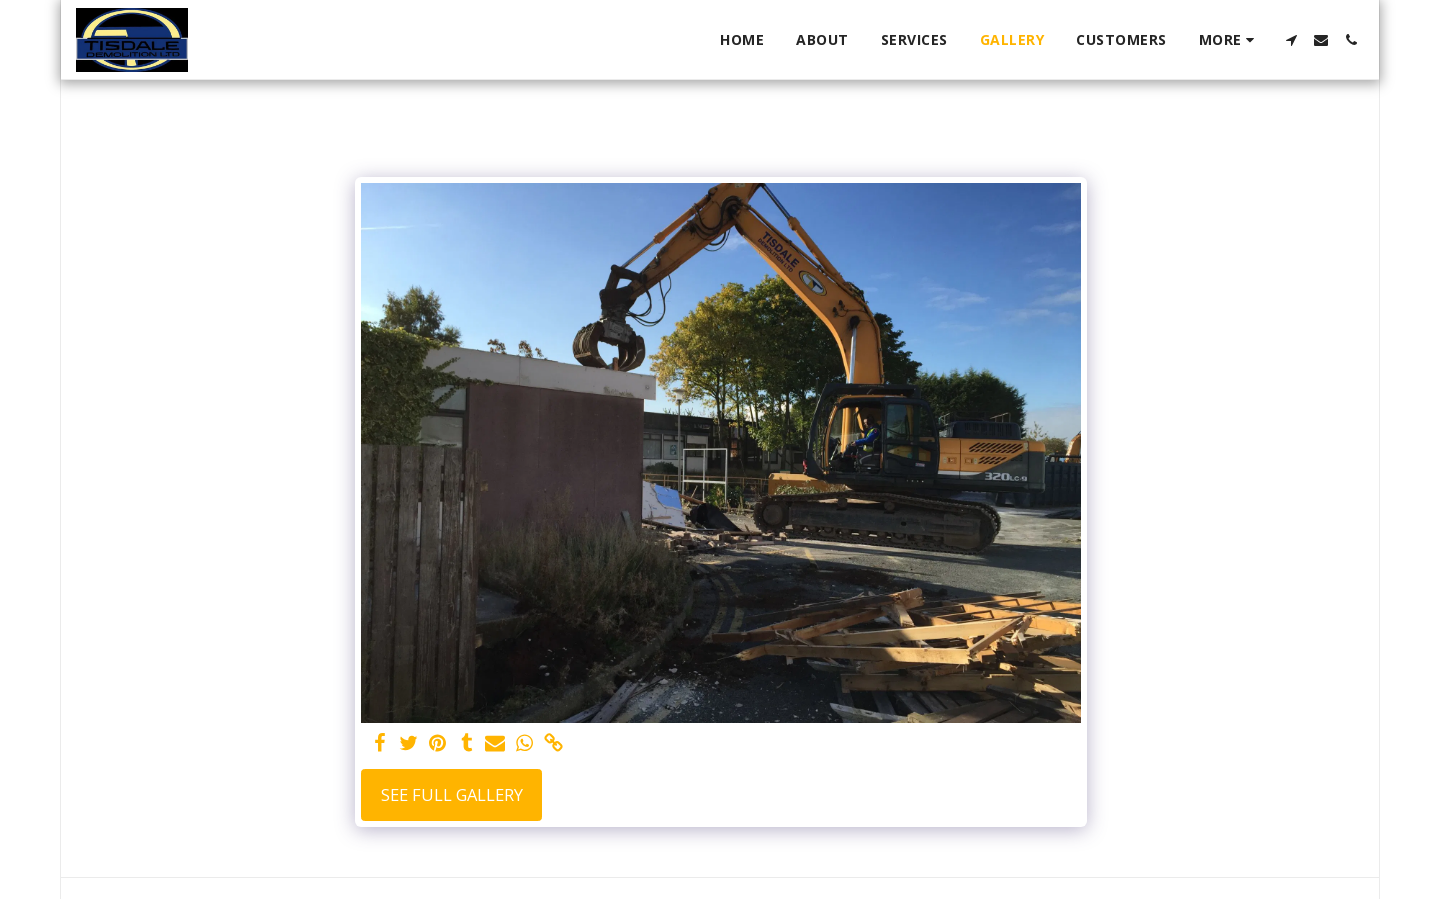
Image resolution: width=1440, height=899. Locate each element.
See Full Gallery (452, 794)
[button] (1291, 40)
